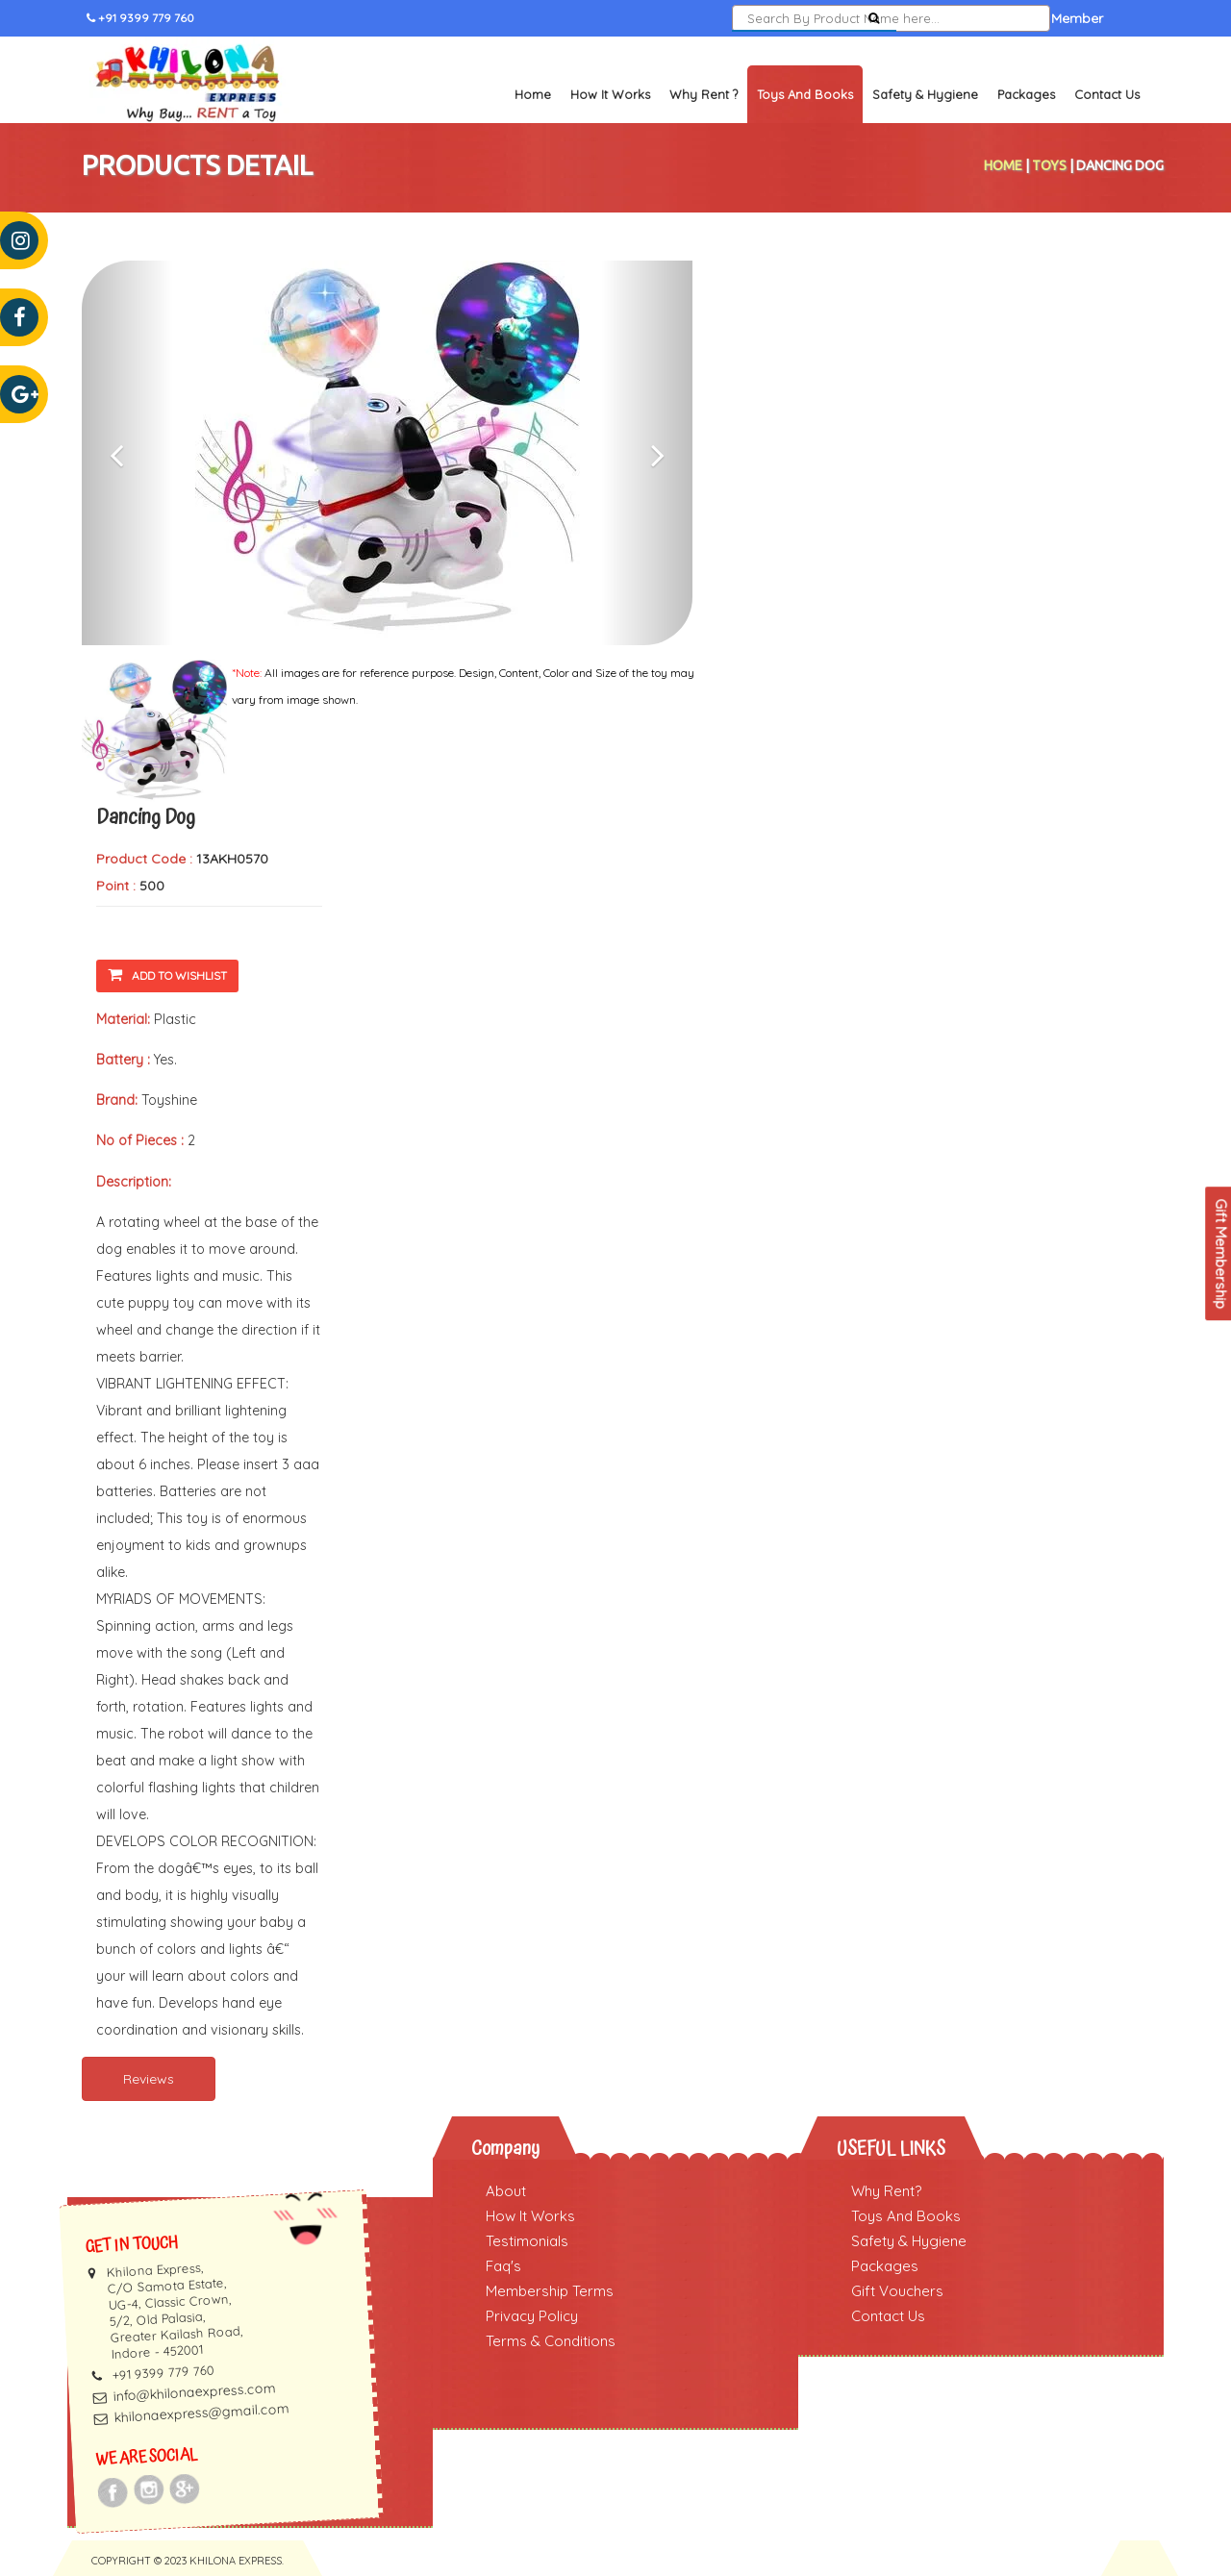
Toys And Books (906, 2216)
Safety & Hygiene (925, 94)
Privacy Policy (532, 2316)
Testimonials (527, 2241)
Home (533, 94)
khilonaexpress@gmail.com (201, 2412)
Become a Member (1042, 18)
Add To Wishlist (167, 974)
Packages (1026, 94)
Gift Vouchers (897, 2291)
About (506, 2191)
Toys (1049, 165)
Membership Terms (550, 2291)
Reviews (148, 2079)
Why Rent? (886, 2191)
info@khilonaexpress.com (194, 2392)
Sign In (939, 18)
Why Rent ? (703, 94)
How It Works (610, 94)
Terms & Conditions (551, 2341)
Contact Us (1107, 94)
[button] (127, 453)
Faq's (503, 2266)
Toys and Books (805, 94)
